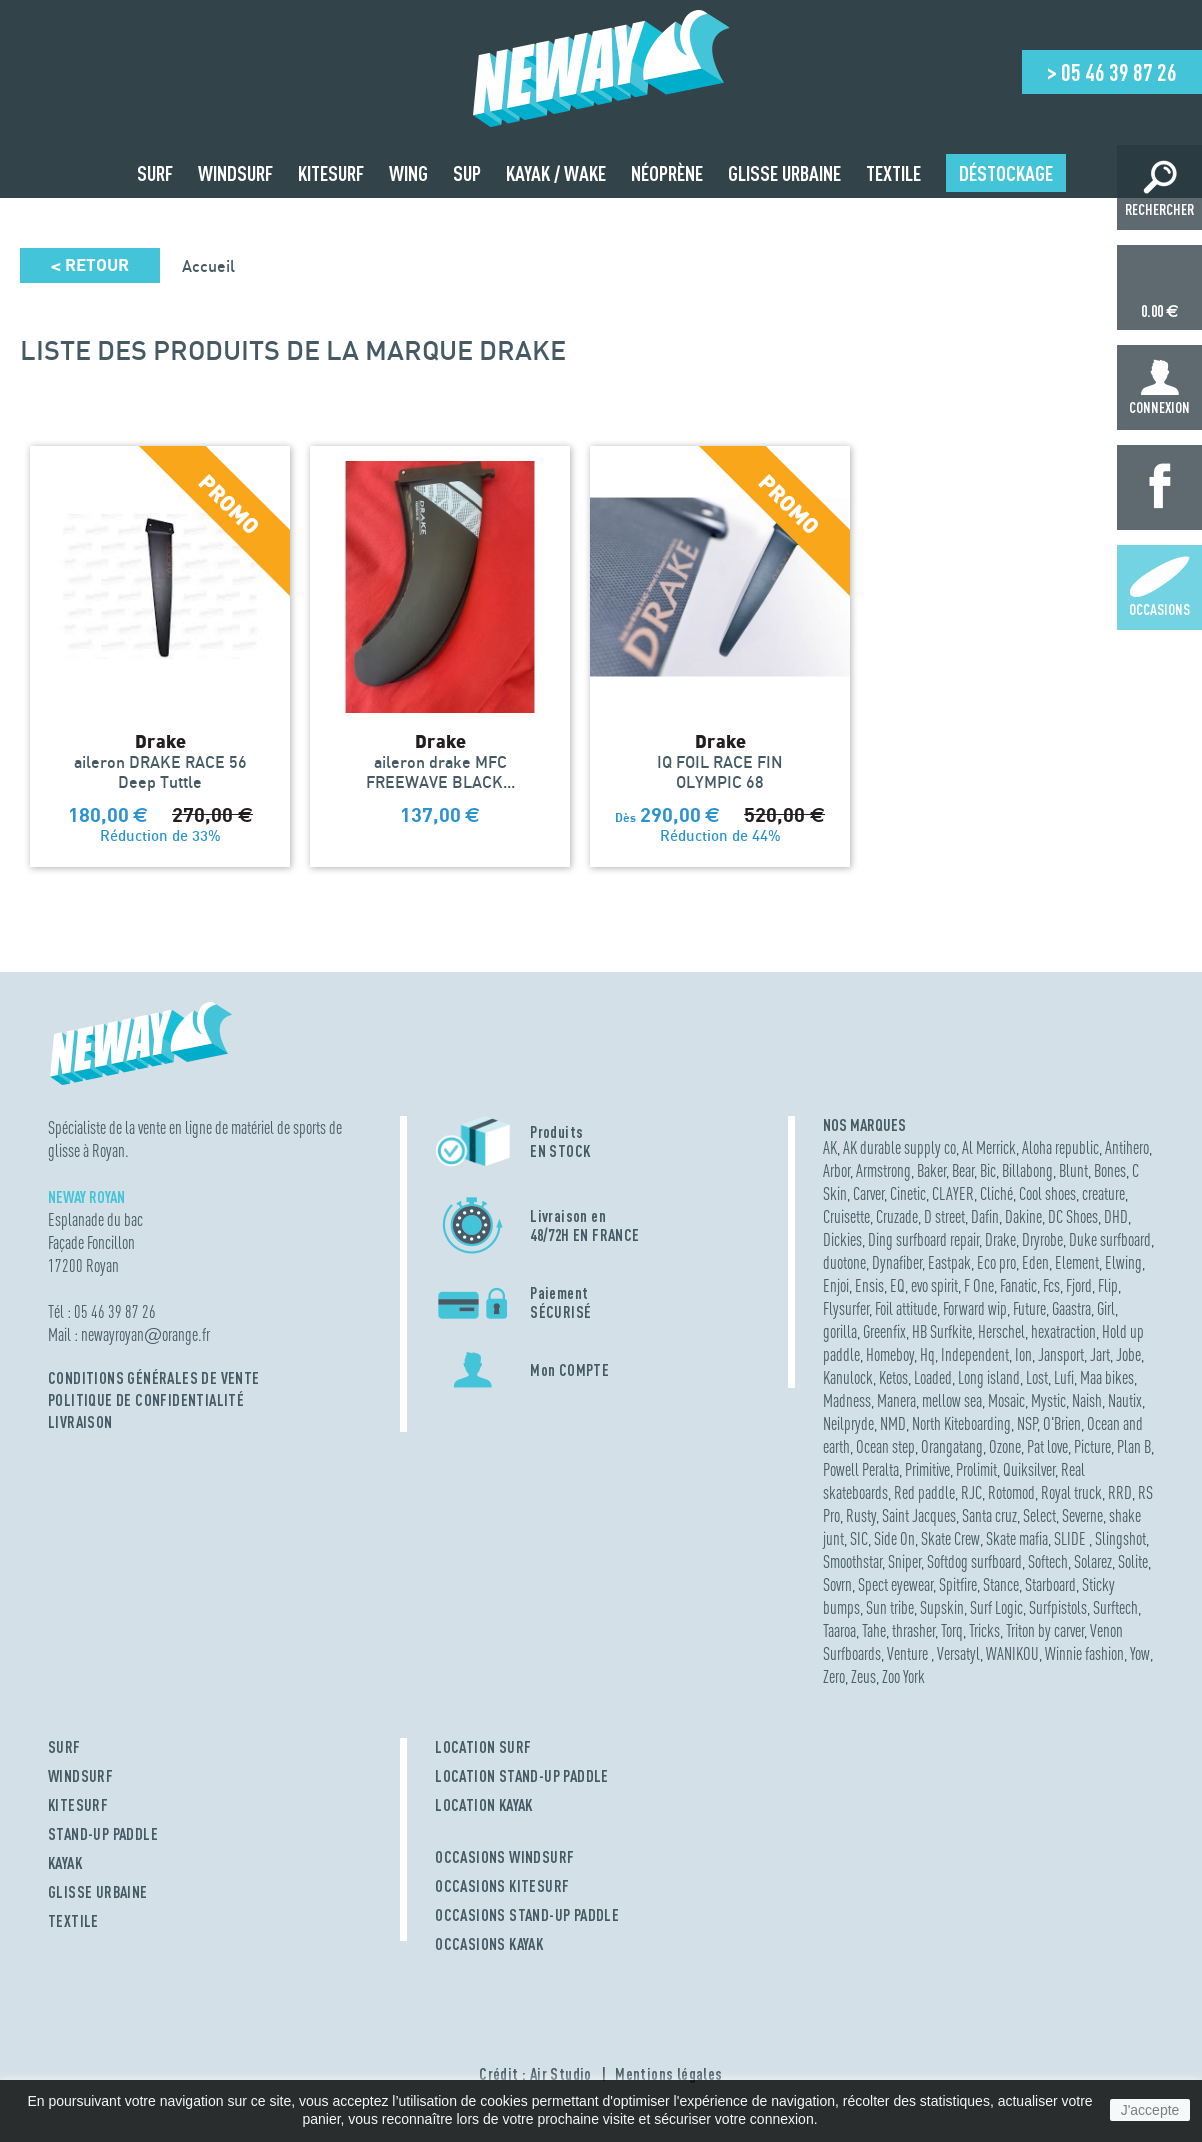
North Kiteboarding (961, 1423)
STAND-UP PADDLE (103, 1834)
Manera (896, 1400)
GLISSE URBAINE (98, 1892)
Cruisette (846, 1216)
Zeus (863, 1676)
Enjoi (836, 1285)
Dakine (1023, 1216)
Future (1029, 1308)
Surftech (1115, 1607)
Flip (1108, 1285)
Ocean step (885, 1446)
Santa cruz (989, 1515)
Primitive (927, 1469)
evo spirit (934, 1285)
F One (979, 1285)
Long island (989, 1377)
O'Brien (1062, 1423)
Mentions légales (668, 2074)
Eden (1035, 1262)
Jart (1100, 1354)
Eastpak (949, 1262)
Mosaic (1006, 1400)
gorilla (840, 1331)
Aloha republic (1060, 1147)
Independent (975, 1354)
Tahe (874, 1630)
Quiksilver (1029, 1469)
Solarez (1093, 1561)
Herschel (1001, 1331)
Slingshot (1120, 1538)
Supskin (942, 1607)
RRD (1120, 1492)
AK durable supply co (899, 1147)
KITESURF (78, 1805)
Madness (847, 1400)
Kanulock (848, 1377)
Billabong (1027, 1170)
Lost (1037, 1377)
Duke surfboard (1110, 1239)
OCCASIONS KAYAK (489, 1944)
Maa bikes (1107, 1377)
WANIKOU (1012, 1653)
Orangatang (952, 1446)
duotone (844, 1262)
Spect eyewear (895, 1584)
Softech (1048, 1561)
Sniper (904, 1561)
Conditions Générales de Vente (154, 1378)
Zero (834, 1676)
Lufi (1064, 1377)
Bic (988, 1170)
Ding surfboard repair (923, 1239)
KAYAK (65, 1863)
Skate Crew (950, 1538)
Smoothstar (852, 1561)
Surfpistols (1058, 1607)
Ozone (1005, 1446)
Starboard (1050, 1584)
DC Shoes (1073, 1216)
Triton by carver (1045, 1630)
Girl (1106, 1308)
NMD (893, 1423)
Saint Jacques (919, 1515)
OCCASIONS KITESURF (502, 1886)
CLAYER (953, 1193)
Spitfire (958, 1584)
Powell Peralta (861, 1469)
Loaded (933, 1377)
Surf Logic (996, 1607)
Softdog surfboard (974, 1561)
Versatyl (958, 1653)
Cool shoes (1047, 1193)
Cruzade (897, 1216)
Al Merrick (989, 1147)
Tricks (984, 1630)
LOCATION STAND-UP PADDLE (522, 1776)
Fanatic (1018, 1285)
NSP (1027, 1423)
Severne (1082, 1515)
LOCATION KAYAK (484, 1805)
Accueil (208, 266)
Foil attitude (906, 1308)
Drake (1000, 1239)
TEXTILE (73, 1921)
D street (944, 1216)
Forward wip (975, 1308)
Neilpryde (848, 1423)
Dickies (842, 1239)
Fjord (1079, 1285)
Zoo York (903, 1676)
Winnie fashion (1084, 1653)
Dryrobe (1042, 1239)
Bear (963, 1170)
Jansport (1061, 1354)
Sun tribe (890, 1607)
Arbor (836, 1170)
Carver (868, 1193)
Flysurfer (846, 1308)
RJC (971, 1492)
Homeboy (890, 1354)
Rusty (861, 1515)
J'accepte (1150, 2110)
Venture (909, 1653)
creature (1103, 1193)
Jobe (1128, 1354)
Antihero (1127, 1147)
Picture (1092, 1446)
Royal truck (1071, 1492)
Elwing (1123, 1262)
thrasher (913, 1630)
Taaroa (839, 1630)
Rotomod (1011, 1492)
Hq (927, 1354)
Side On (894, 1538)
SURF (64, 1747)
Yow (1140, 1653)
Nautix (1125, 1400)
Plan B (1134, 1446)
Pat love (1047, 1446)
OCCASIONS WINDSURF (504, 1857)
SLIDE (1071, 1538)
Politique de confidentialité (146, 1400)
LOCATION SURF (483, 1747)
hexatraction (1063, 1331)
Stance (1001, 1584)
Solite (1133, 1561)
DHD (1116, 1216)
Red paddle (924, 1492)
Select (1039, 1515)
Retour (90, 265)
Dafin (985, 1216)
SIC (859, 1538)
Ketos (893, 1377)
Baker (931, 1170)
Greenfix (884, 1331)
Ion (1023, 1354)
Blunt (1073, 1170)
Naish (1087, 1400)
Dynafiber (897, 1262)
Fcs (1051, 1285)
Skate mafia (1017, 1538)
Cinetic (908, 1193)
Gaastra (1071, 1308)
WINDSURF (80, 1776)
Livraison (80, 1422)
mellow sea (952, 1400)
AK (830, 1147)
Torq (952, 1630)
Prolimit (976, 1469)
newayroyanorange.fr (145, 1334)
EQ (897, 1285)
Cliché (996, 1193)
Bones (1110, 1170)
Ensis (869, 1285)
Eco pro (996, 1262)
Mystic (1048, 1400)
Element (1077, 1262)
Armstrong (883, 1170)
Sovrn (837, 1584)
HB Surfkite (942, 1331)
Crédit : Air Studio (535, 2074)
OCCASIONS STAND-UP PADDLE (527, 1915)
